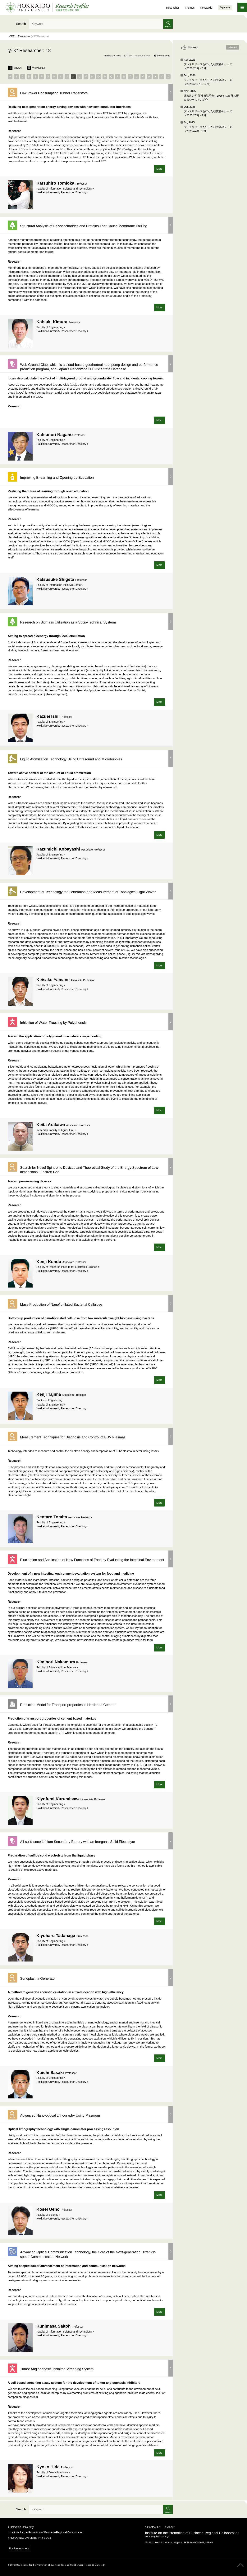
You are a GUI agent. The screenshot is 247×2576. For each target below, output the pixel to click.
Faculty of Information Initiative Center (59, 584)
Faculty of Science (47, 2214)
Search (21, 23)
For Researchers (19, 2548)
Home (11, 36)
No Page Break (142, 55)
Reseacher (172, 7)
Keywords (206, 7)
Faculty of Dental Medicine (52, 2472)
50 (130, 55)
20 (125, 55)
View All (15, 68)
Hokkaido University (22, 2527)
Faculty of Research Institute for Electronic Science (66, 1266)
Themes (190, 7)
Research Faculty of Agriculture (55, 1130)
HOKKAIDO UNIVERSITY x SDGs (30, 2537)
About (170, 2527)
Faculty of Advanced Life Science (56, 1667)
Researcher (24, 36)
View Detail (36, 68)
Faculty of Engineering (49, 327)
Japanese (225, 7)
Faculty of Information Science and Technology (64, 188)
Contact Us (153, 2527)
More (159, 168)
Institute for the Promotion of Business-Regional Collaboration (46, 2532)
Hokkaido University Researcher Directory (61, 192)
